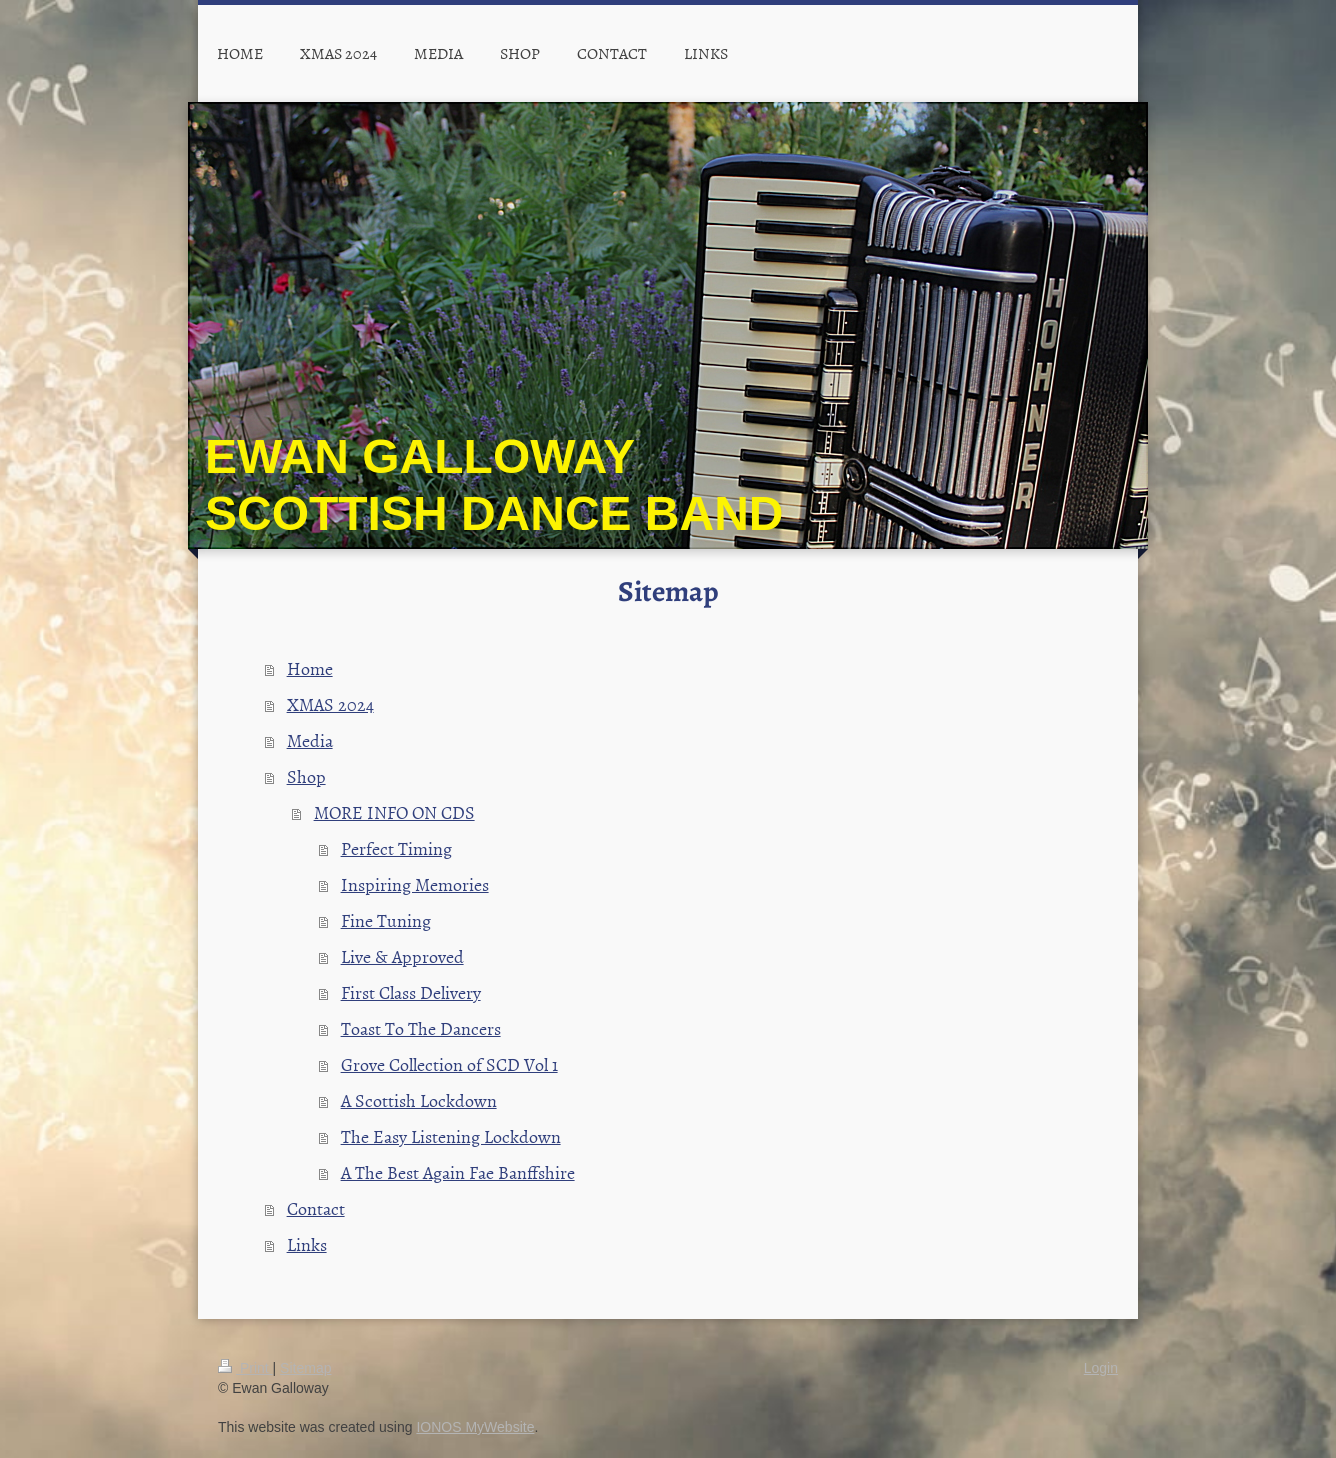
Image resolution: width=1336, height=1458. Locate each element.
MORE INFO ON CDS (394, 812)
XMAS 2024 (330, 704)
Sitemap (305, 1368)
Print (245, 1368)
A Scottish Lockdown (419, 1100)
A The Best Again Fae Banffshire (458, 1172)
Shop (306, 776)
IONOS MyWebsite (475, 1427)
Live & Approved (402, 956)
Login (1101, 1368)
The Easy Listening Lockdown (451, 1136)
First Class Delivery (411, 992)
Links (307, 1244)
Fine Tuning (386, 920)
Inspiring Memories (415, 884)
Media (310, 740)
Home (310, 668)
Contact (316, 1208)
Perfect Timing (396, 848)
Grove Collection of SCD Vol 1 (449, 1064)
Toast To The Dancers (421, 1028)
